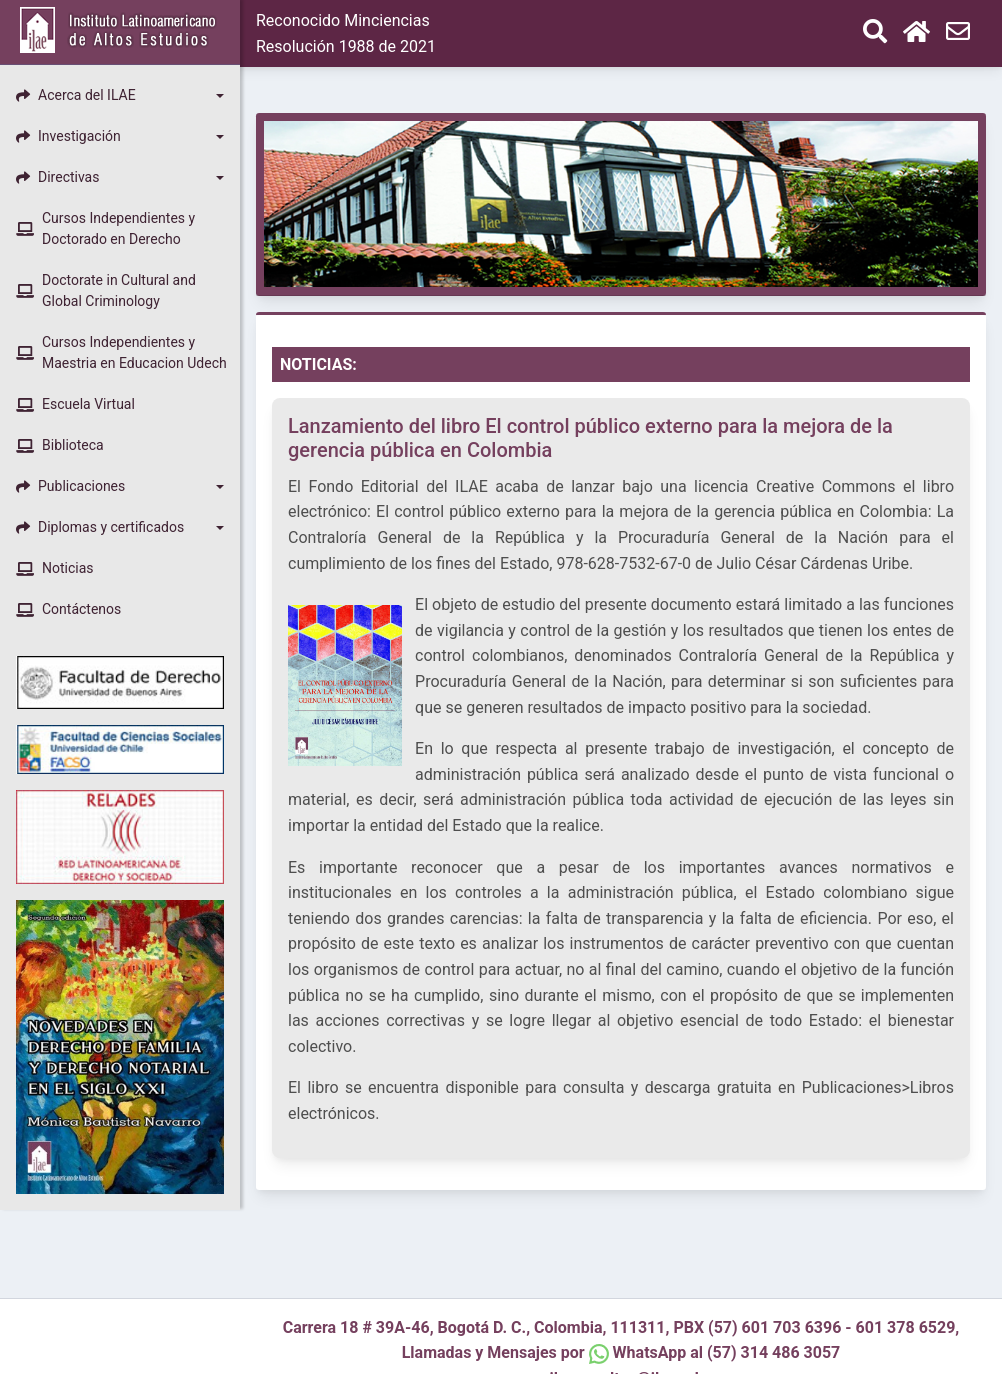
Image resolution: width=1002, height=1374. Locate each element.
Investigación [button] (68, 136)
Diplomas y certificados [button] (100, 527)
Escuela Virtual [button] (75, 404)
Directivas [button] (57, 177)
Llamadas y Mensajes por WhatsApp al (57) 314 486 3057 (621, 1352)
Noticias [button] (55, 568)
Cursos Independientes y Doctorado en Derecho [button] (105, 228)
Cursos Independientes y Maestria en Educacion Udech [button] (121, 352)
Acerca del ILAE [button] (76, 95)
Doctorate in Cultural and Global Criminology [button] (106, 290)
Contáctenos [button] (68, 609)
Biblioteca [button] (60, 445)
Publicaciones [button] (70, 486)
